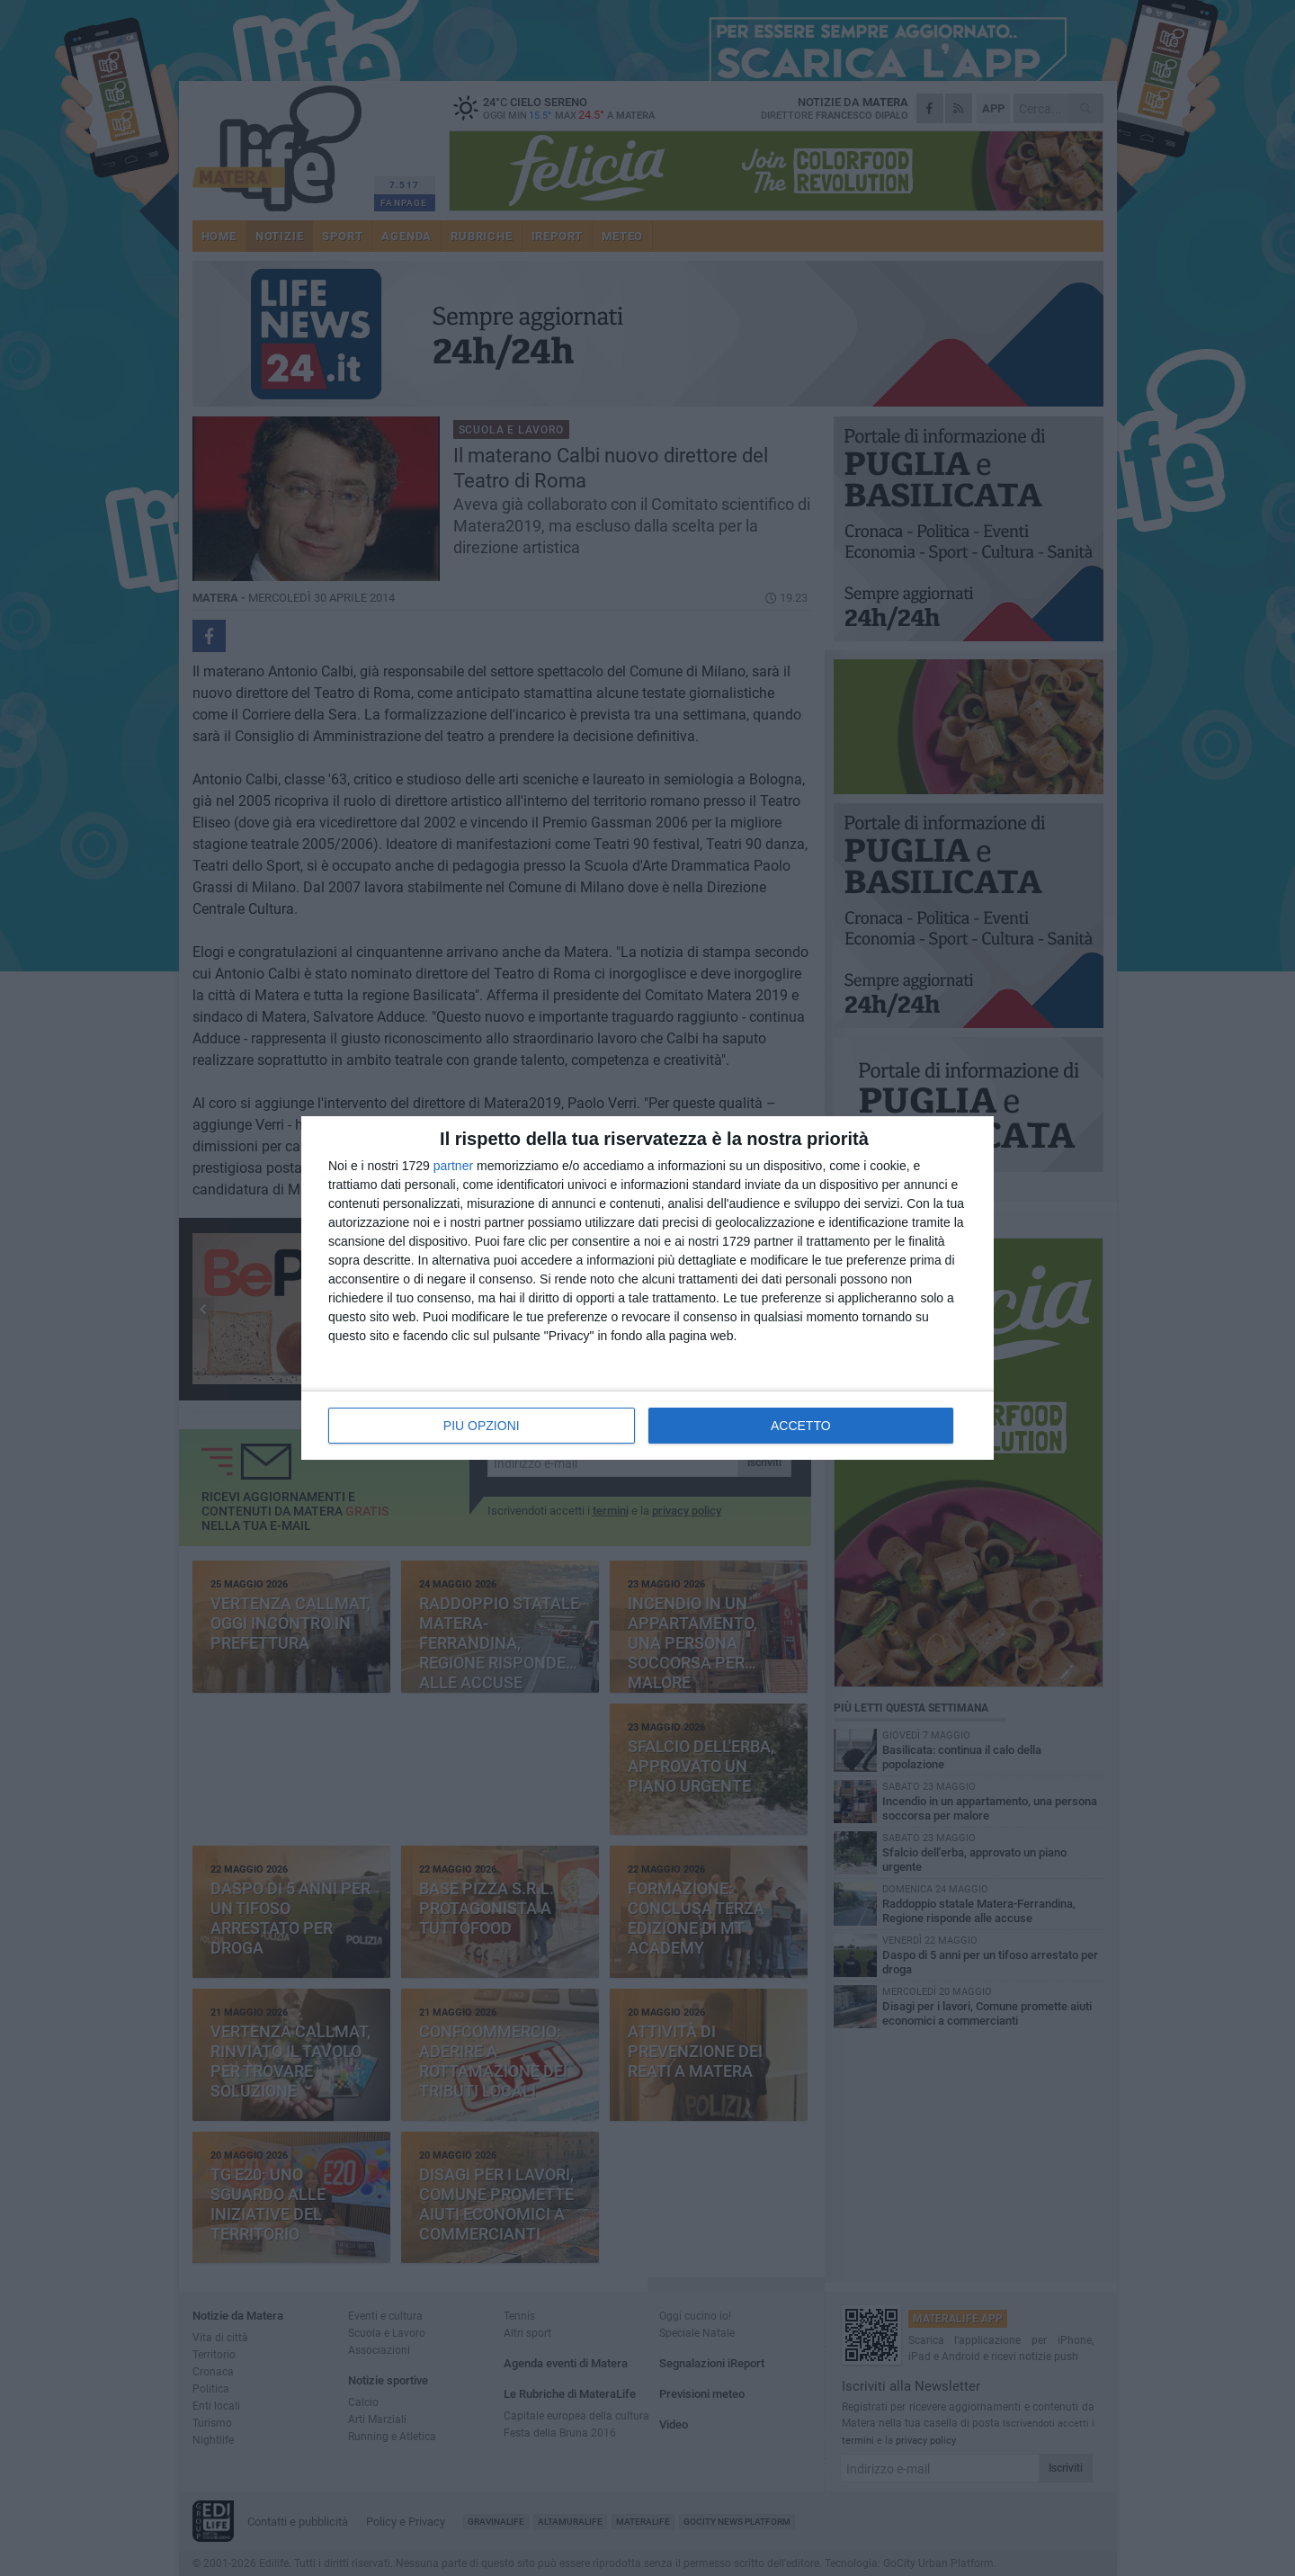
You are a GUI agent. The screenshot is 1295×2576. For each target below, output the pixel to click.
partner (453, 1165)
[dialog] (647, 1288)
